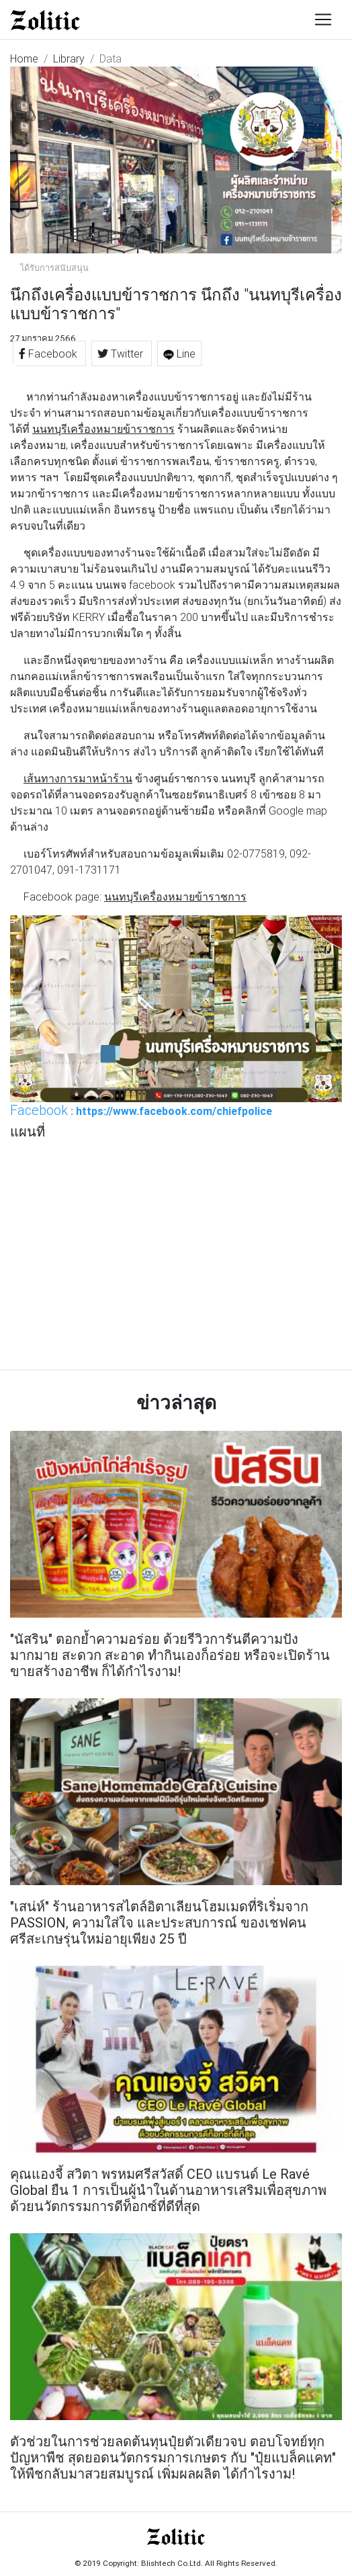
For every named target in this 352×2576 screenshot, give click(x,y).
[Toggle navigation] (323, 19)
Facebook (49, 353)
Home (24, 58)
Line (179, 353)
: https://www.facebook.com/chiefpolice (141, 1110)
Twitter (121, 353)
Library (69, 58)
